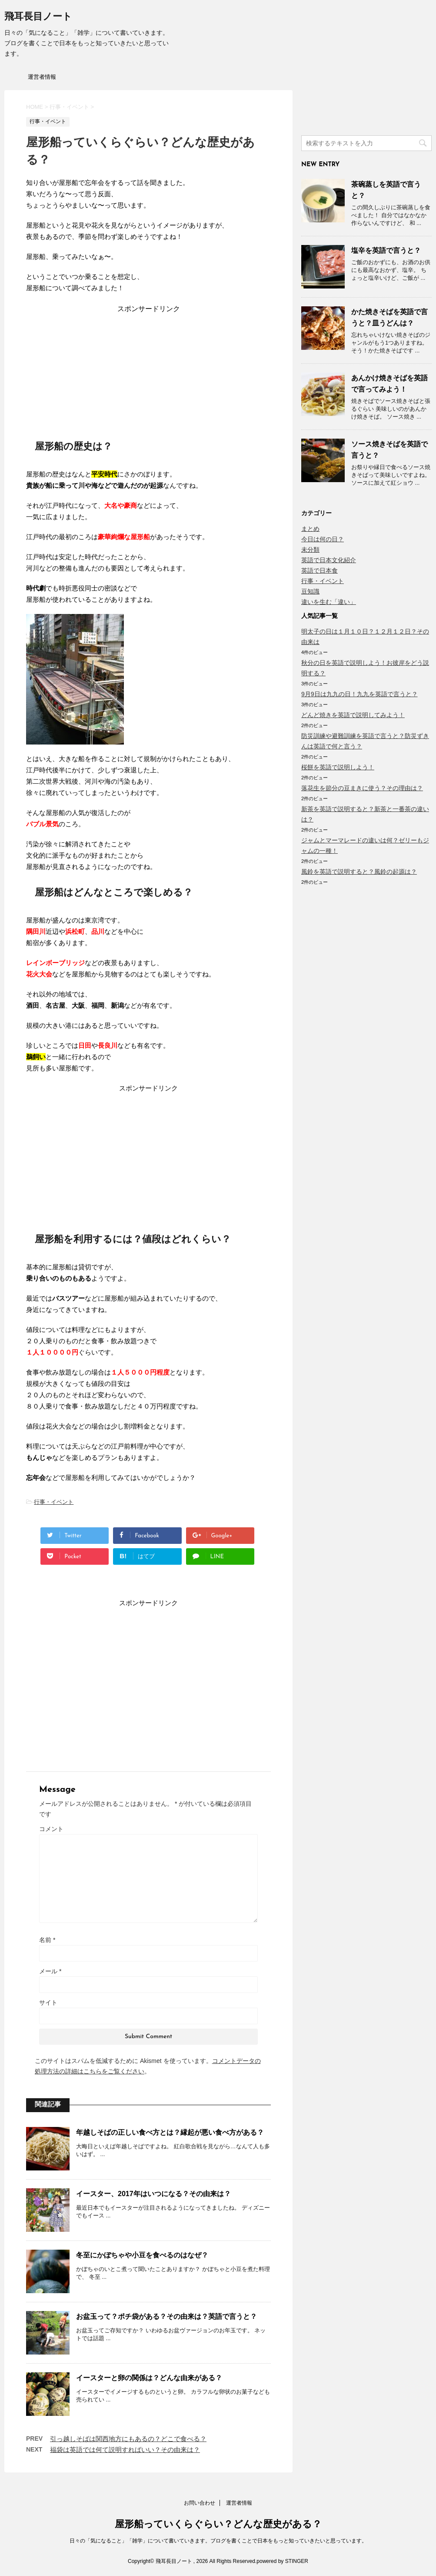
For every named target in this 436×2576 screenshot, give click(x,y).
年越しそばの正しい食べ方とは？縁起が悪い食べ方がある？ (170, 2132)
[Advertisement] (148, 368)
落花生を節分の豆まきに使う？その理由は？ (362, 788)
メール (50, 1971)
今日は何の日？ (322, 539)
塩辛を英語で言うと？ (386, 250)
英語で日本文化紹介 (328, 560)
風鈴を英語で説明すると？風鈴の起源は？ (359, 871)
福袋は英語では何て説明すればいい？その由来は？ (125, 2449)
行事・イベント (53, 1502)
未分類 (310, 549)
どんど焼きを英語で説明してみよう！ (353, 714)
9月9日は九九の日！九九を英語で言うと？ (359, 694)
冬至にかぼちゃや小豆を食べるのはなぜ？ (142, 2255)
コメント (51, 1828)
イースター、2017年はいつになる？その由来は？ (153, 2193)
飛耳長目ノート (38, 17)
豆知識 (310, 591)
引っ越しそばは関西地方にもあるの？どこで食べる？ (128, 2438)
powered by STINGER (282, 2561)
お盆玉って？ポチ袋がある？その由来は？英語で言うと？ (166, 2316)
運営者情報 (42, 77)
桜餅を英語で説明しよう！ (337, 767)
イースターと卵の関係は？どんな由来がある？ (149, 2377)
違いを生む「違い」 (328, 601)
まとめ (310, 528)
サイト (48, 2002)
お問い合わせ (199, 2503)
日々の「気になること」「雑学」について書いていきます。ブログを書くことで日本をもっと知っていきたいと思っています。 (218, 2541)
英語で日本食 (319, 570)
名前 (47, 1939)
